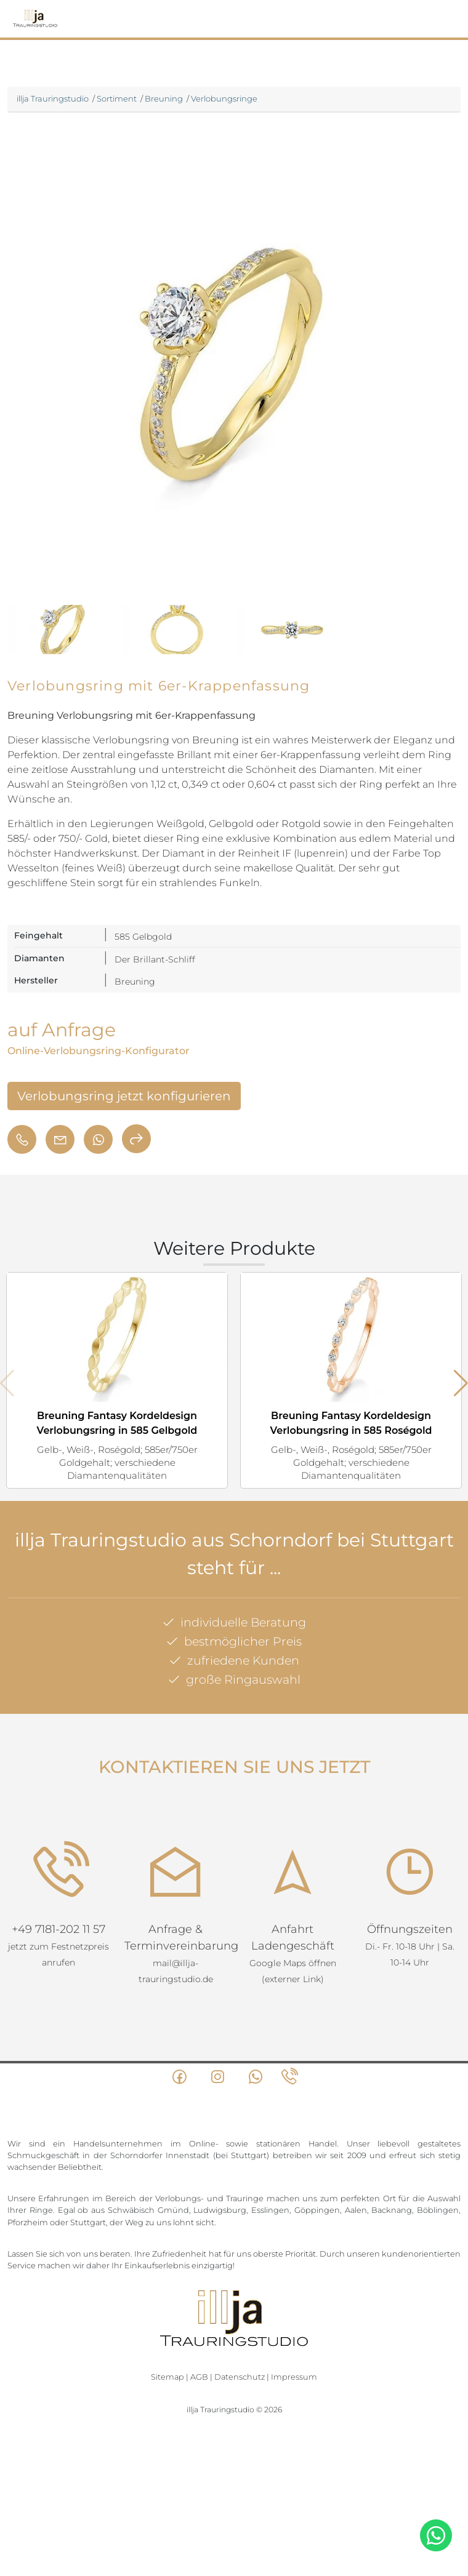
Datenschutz (239, 2377)
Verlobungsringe (224, 98)
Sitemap (167, 2377)
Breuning (164, 98)
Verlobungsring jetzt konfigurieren (124, 1096)
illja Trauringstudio (53, 98)
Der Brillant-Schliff (155, 959)
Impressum (294, 2377)
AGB (199, 2377)
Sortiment (117, 98)
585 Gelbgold (143, 936)
